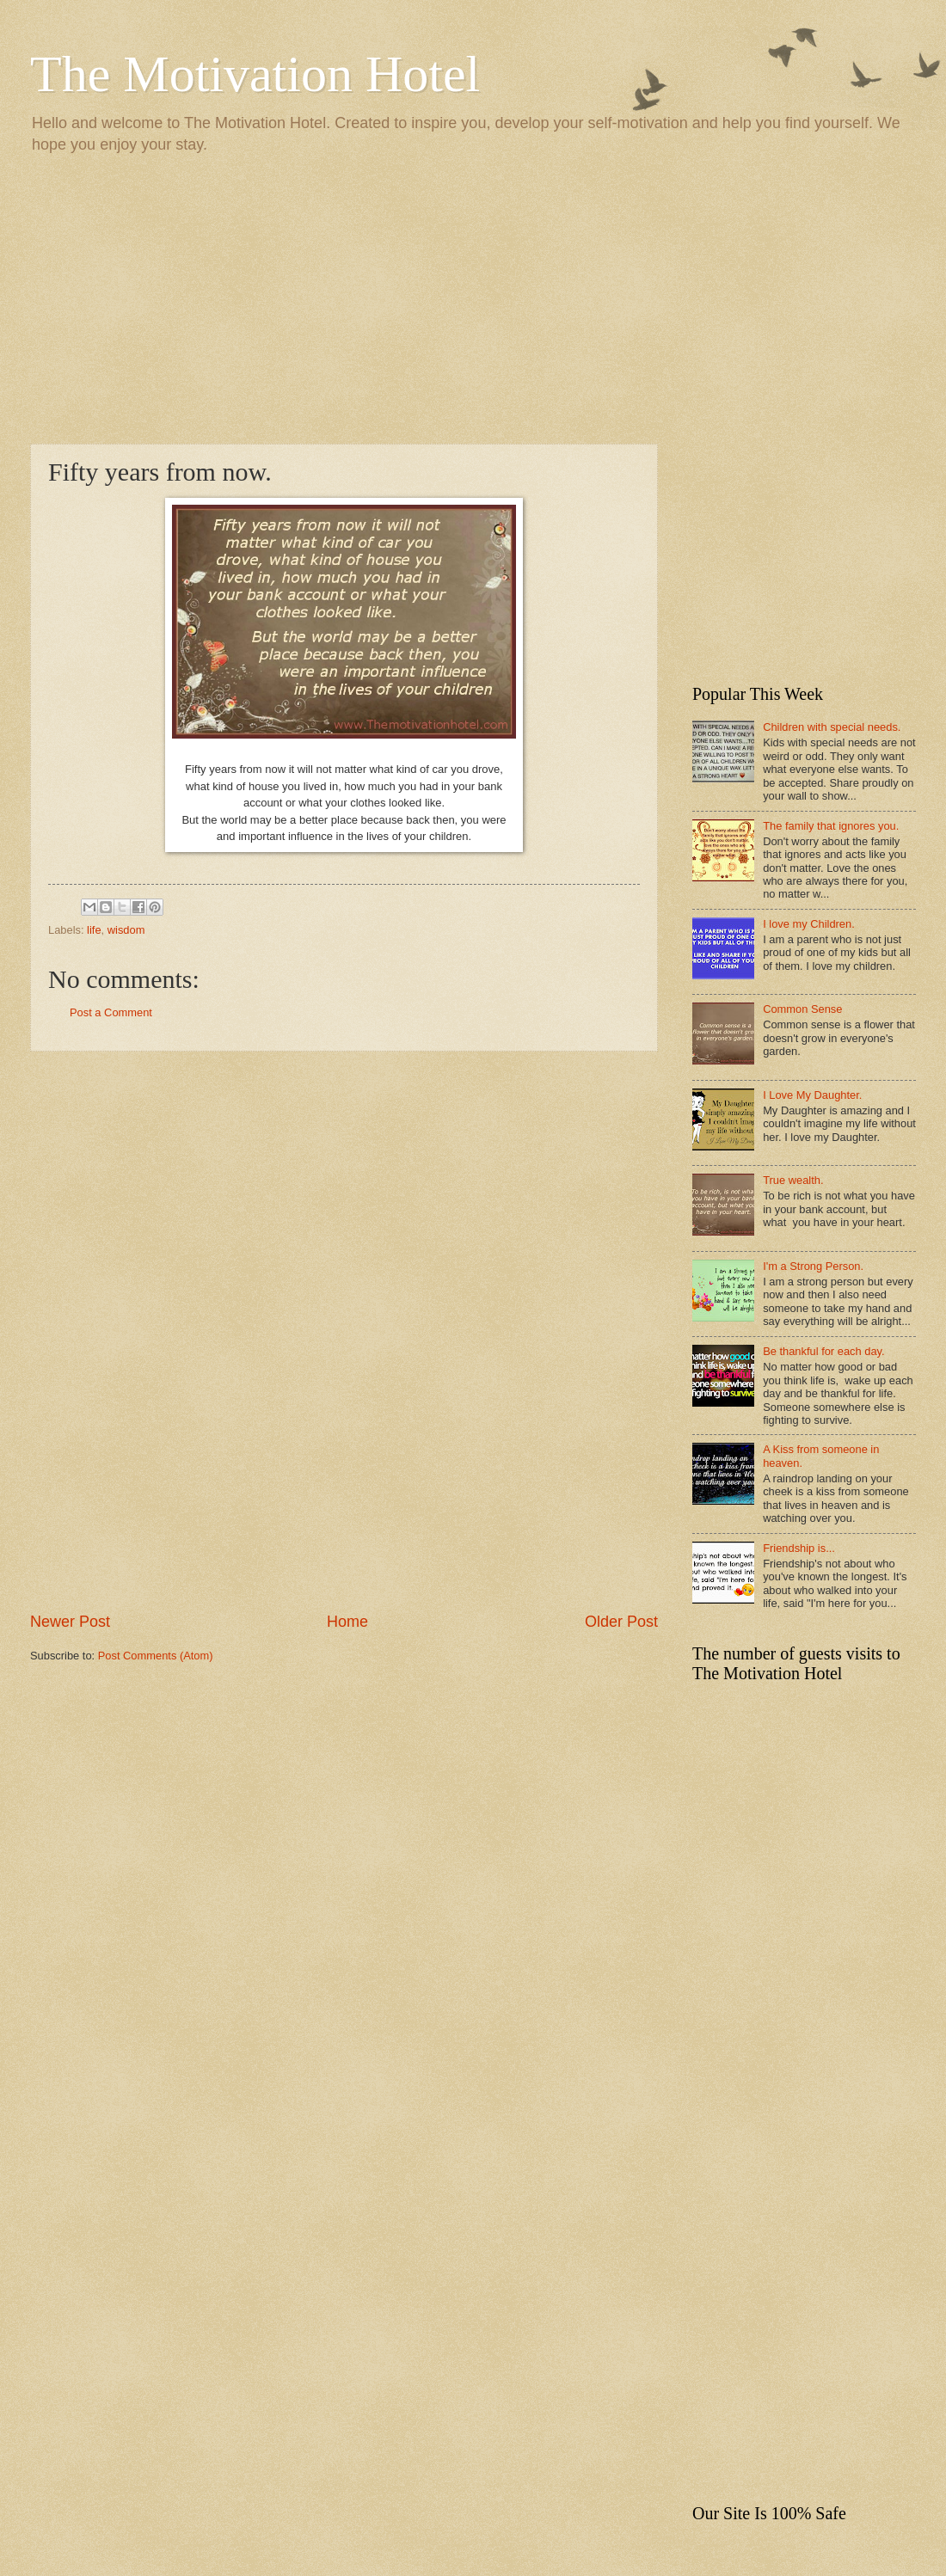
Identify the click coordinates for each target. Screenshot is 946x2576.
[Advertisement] (473, 297)
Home (347, 1621)
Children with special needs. (831, 727)
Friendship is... (799, 1548)
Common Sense (802, 1009)
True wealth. (793, 1180)
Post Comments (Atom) (155, 1655)
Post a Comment (111, 1012)
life (94, 929)
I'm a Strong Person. (813, 1266)
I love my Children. (809, 923)
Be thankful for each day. (823, 1351)
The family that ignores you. (831, 825)
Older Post (621, 1621)
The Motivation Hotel (255, 74)
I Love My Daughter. (812, 1095)
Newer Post (70, 1621)
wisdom (126, 929)
